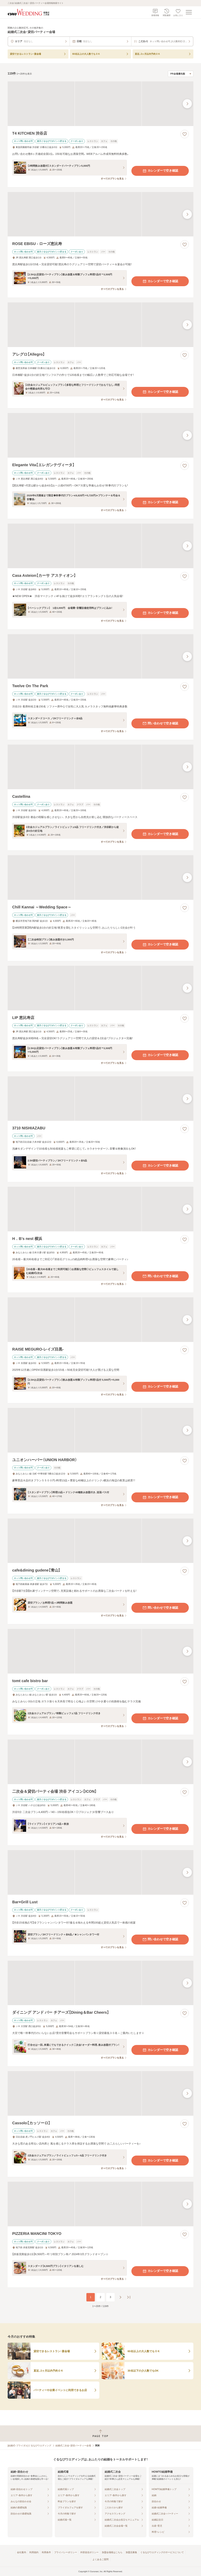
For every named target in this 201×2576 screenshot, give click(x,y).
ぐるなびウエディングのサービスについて (162, 2552)
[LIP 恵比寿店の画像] (100, 988)
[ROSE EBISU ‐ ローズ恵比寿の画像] (100, 214)
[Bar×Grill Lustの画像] (100, 1872)
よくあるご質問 (100, 2559)
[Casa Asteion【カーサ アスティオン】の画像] (100, 546)
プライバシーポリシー (65, 2552)
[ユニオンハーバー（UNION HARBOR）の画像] (100, 1430)
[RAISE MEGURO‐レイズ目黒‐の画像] (100, 1319)
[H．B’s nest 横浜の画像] (100, 1209)
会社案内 (21, 2552)
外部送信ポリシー (89, 2552)
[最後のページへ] (129, 2297)
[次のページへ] (120, 2297)
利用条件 (46, 2552)
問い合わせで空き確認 (160, 723)
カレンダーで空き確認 (160, 171)
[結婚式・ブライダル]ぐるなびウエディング (29, 2445)
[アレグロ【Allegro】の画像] (100, 324)
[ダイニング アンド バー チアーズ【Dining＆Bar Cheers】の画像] (100, 1983)
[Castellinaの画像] (100, 767)
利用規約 (34, 2552)
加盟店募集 (131, 2552)
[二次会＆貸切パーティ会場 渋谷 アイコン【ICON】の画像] (100, 1762)
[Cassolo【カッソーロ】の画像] (100, 2093)
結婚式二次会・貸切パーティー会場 (73, 2445)
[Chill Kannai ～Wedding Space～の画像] (100, 877)
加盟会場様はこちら (112, 2552)
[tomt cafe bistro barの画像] (100, 1651)
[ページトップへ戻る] (100, 2433)
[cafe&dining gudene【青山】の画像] (100, 1541)
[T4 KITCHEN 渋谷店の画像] (100, 103)
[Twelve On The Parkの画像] (100, 656)
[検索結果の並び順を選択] (180, 74)
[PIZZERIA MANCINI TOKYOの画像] (100, 2204)
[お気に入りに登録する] (184, 134)
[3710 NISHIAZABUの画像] (100, 1098)
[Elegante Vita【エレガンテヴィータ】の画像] (100, 435)
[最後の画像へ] (187, 103)
